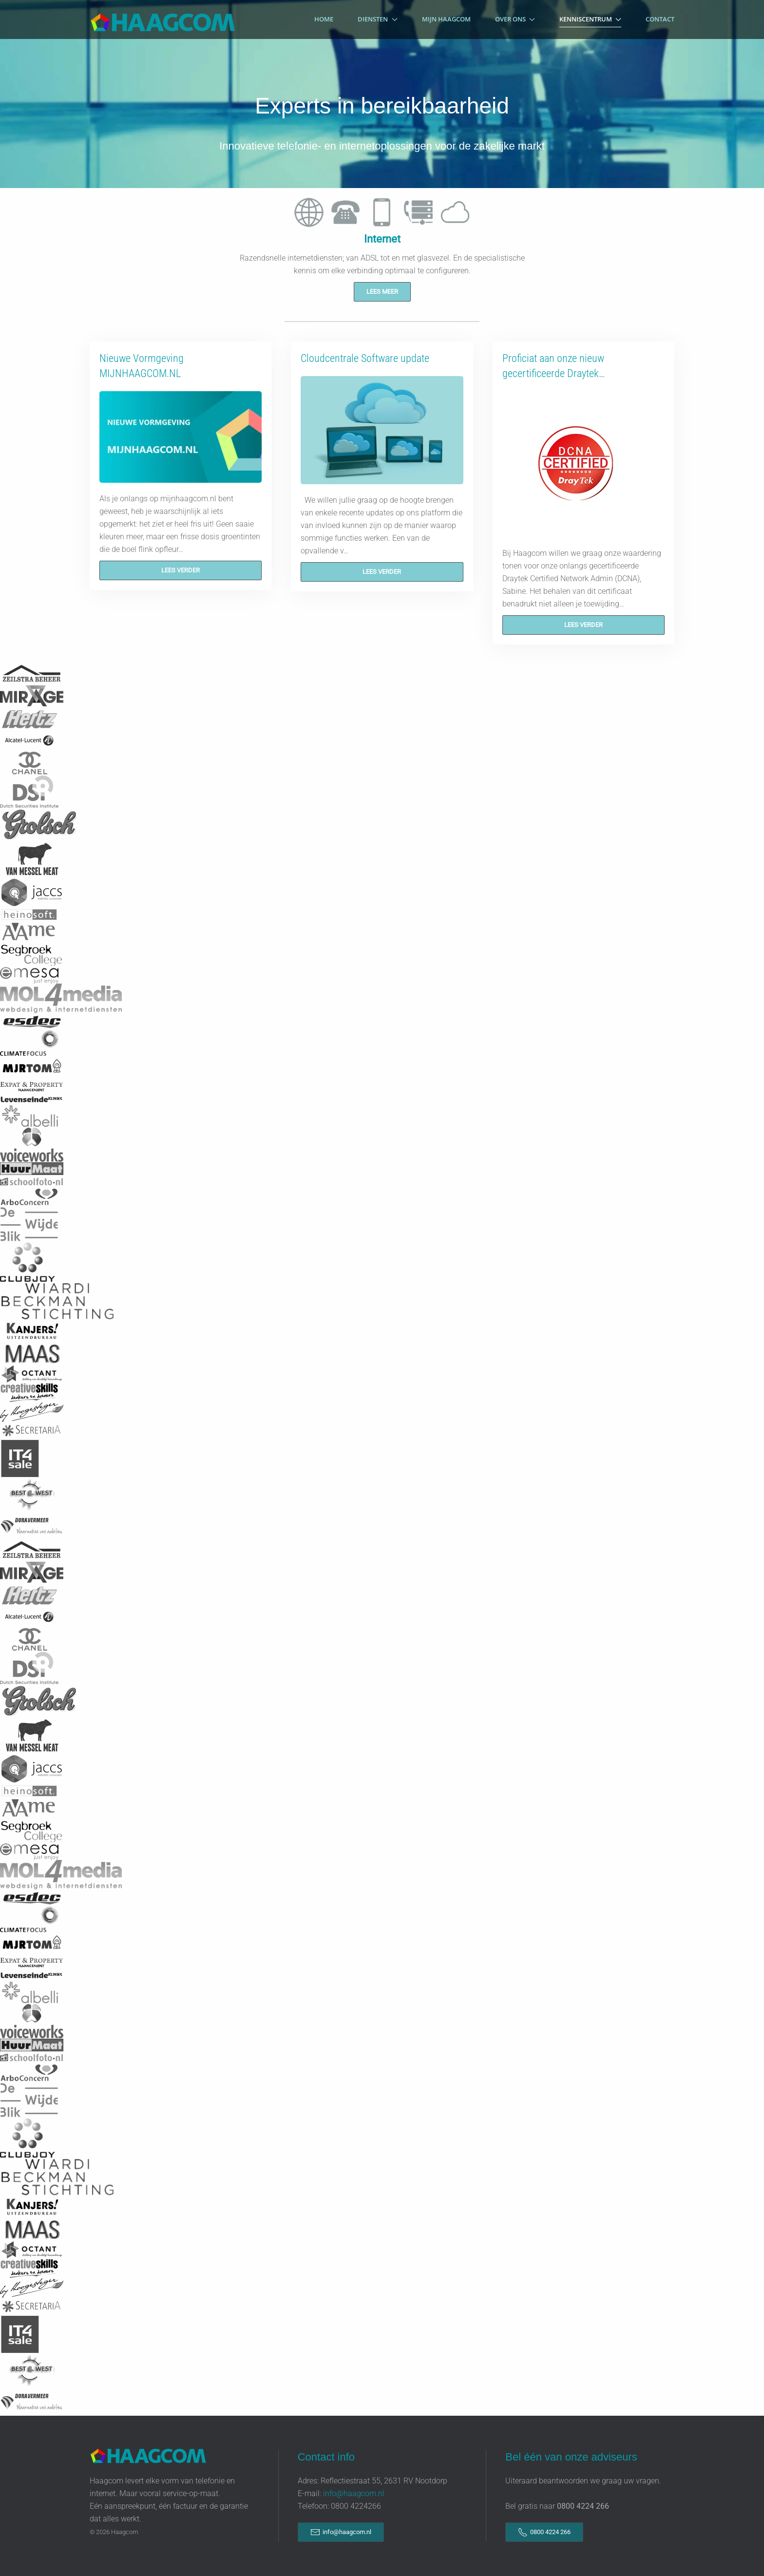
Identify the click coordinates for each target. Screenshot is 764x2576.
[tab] (309, 212)
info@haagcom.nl (353, 2493)
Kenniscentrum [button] (590, 19)
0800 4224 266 (544, 2532)
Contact (660, 19)
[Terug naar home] (163, 19)
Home (323, 19)
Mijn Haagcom (446, 19)
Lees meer (382, 291)
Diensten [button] (377, 19)
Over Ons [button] (515, 19)
